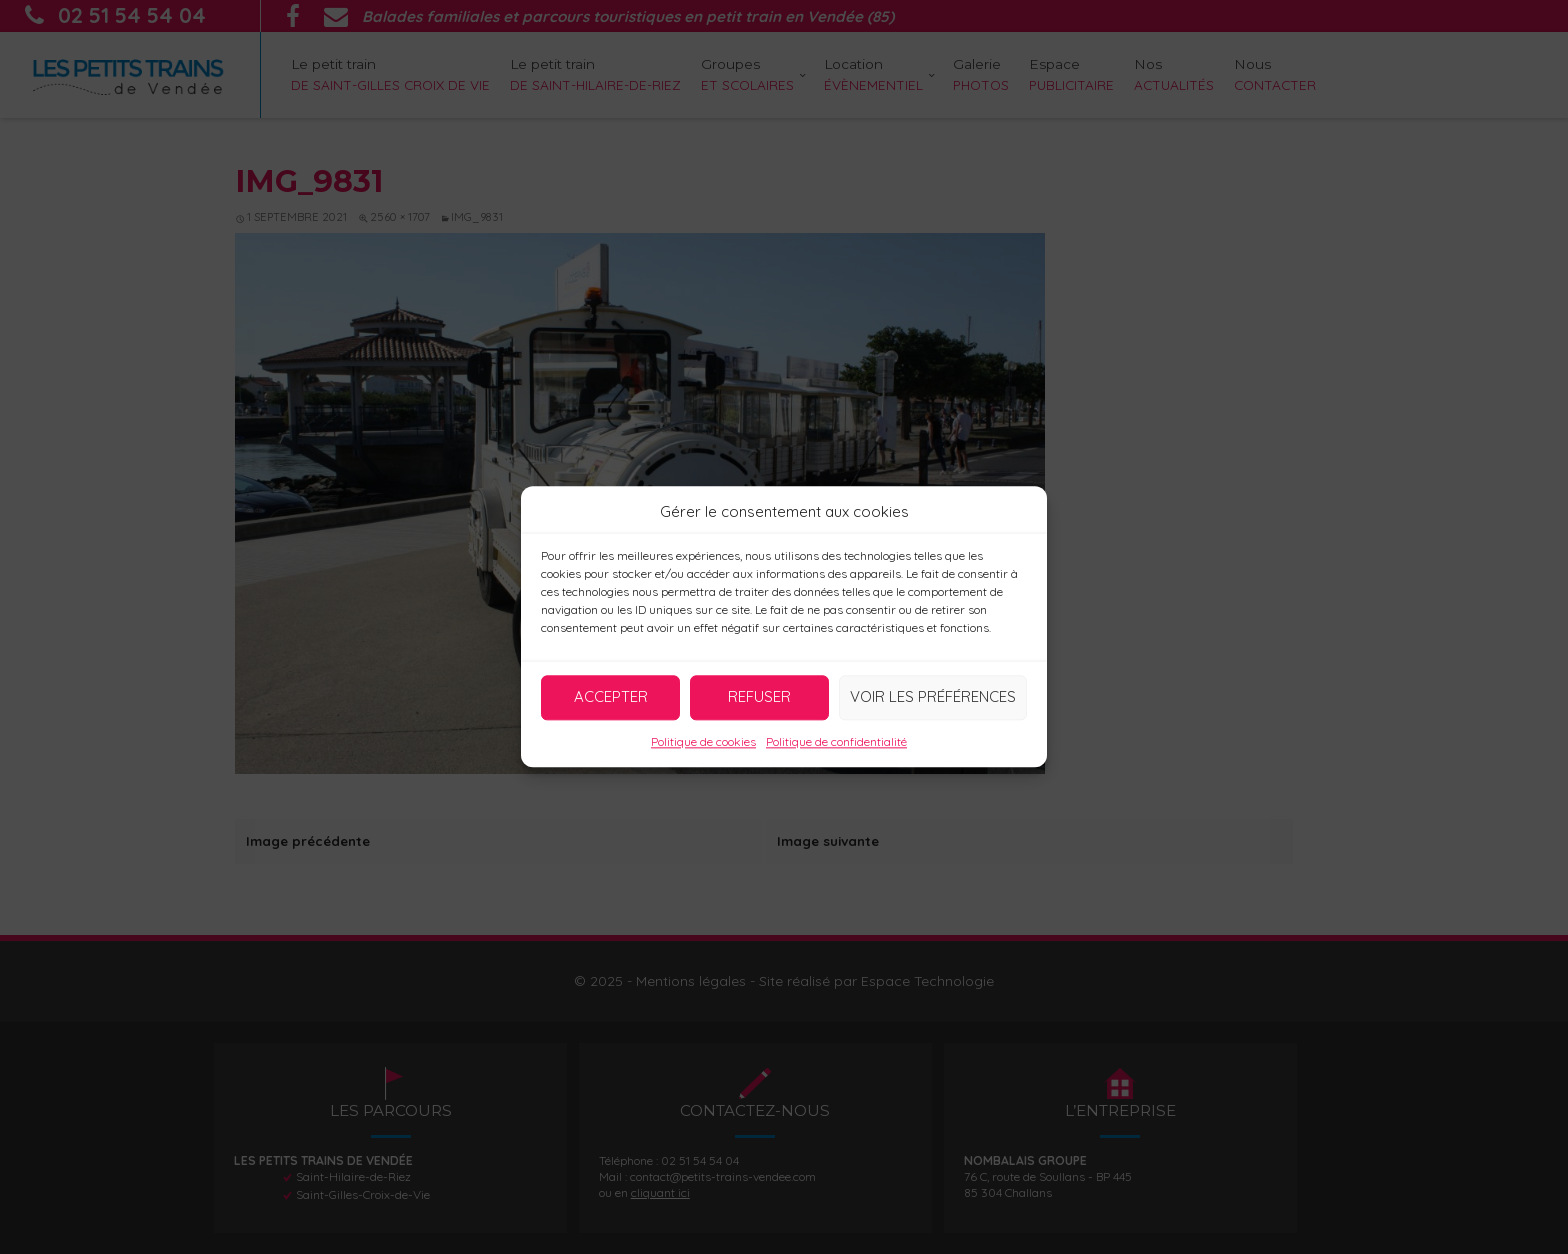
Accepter (611, 696)
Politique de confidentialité (836, 741)
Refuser (759, 696)
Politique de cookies (703, 741)
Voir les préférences (933, 696)
